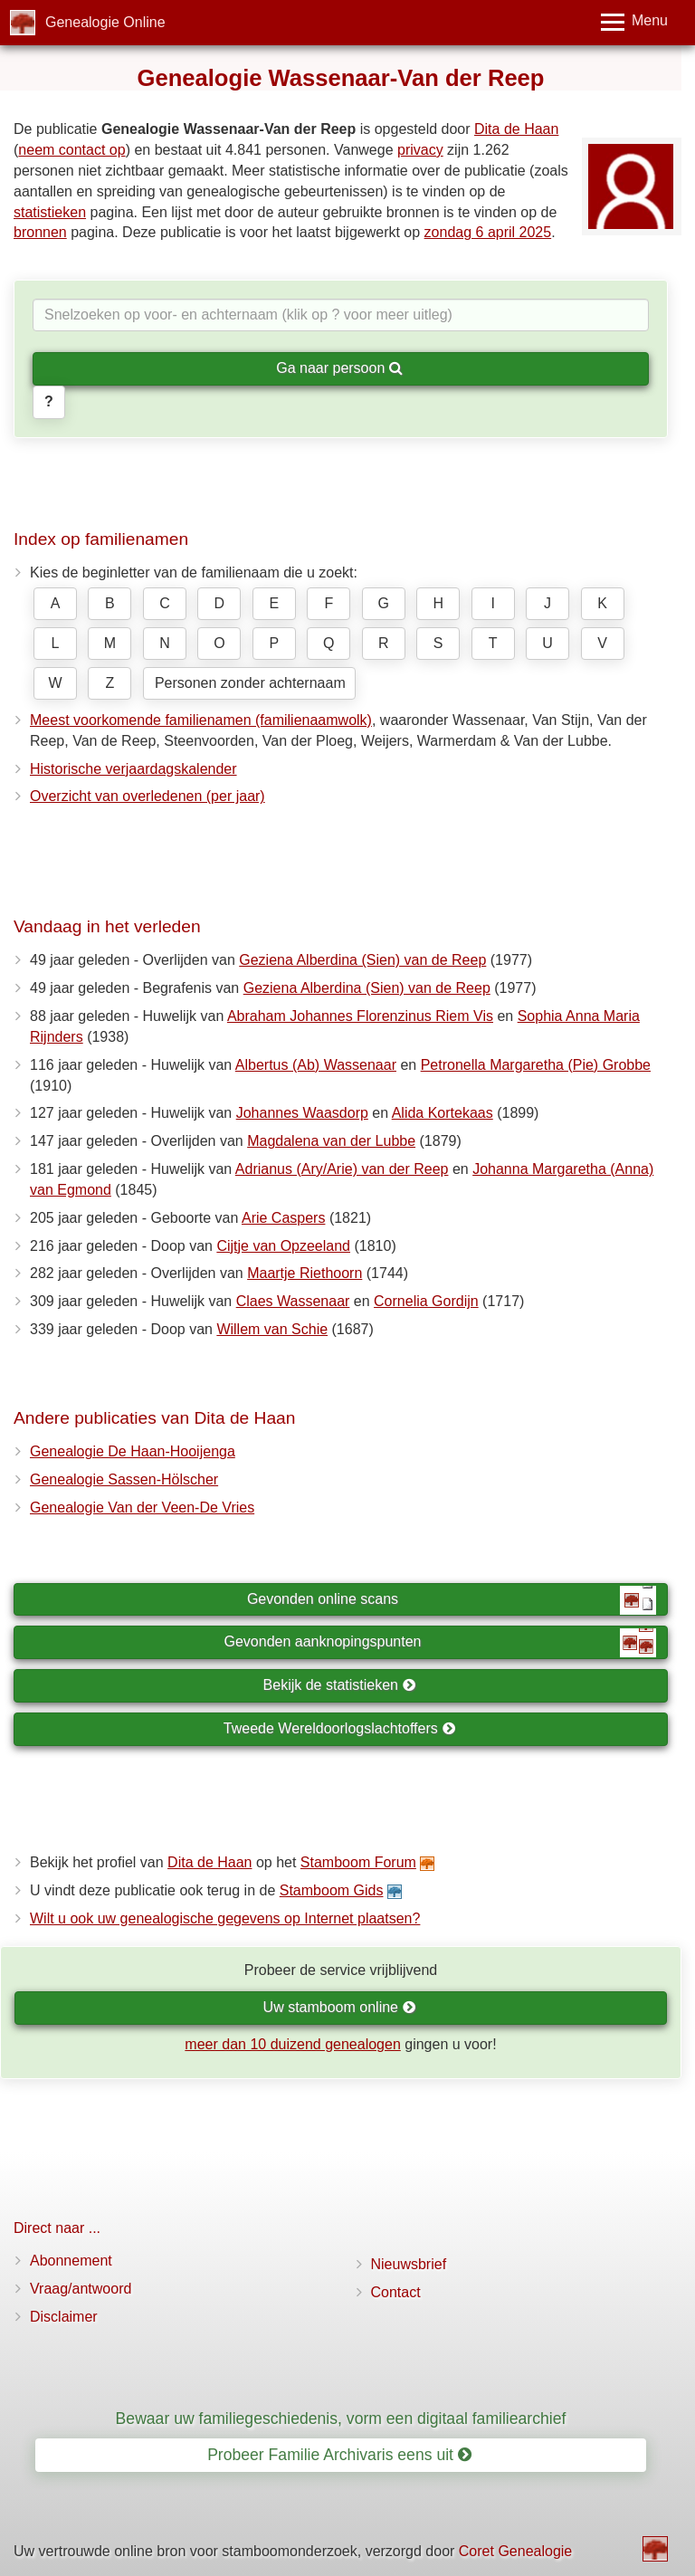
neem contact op (71, 149)
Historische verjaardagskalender (133, 769)
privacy (420, 149)
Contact (396, 2292)
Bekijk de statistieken (339, 1685)
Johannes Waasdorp (302, 1113)
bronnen (40, 232)
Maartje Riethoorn (304, 1273)
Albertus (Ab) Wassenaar (315, 1065)
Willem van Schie (272, 1329)
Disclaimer (64, 2316)
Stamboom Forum (358, 1862)
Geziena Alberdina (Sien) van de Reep (362, 960)
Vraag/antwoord (80, 2288)
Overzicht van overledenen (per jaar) (147, 796)
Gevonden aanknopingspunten (440, 1642)
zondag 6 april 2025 (488, 232)
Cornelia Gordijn (426, 1301)
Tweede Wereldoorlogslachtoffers (339, 1728)
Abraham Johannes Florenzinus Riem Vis (360, 1016)
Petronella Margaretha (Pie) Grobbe (536, 1065)
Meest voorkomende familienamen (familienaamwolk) (201, 720)
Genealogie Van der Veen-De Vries (142, 1507)
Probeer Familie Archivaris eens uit (339, 2455)
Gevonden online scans (451, 1600)
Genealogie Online (105, 22)
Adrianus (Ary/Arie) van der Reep (342, 1169)
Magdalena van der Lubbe (331, 1141)
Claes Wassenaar (293, 1301)
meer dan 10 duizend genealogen (292, 2044)
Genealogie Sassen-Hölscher (124, 1479)
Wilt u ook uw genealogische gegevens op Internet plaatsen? (225, 1918)
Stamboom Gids (332, 1890)
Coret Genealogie (515, 2551)
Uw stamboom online (339, 2007)
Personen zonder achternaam (250, 683)
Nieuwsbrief (409, 2264)
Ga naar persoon (339, 368)
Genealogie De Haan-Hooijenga (132, 1451)
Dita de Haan (516, 129)
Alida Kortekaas (442, 1113)
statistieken (50, 212)
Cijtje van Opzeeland (283, 1246)
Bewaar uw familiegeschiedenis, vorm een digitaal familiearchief (341, 2418)
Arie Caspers (283, 1218)
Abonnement (71, 2260)
